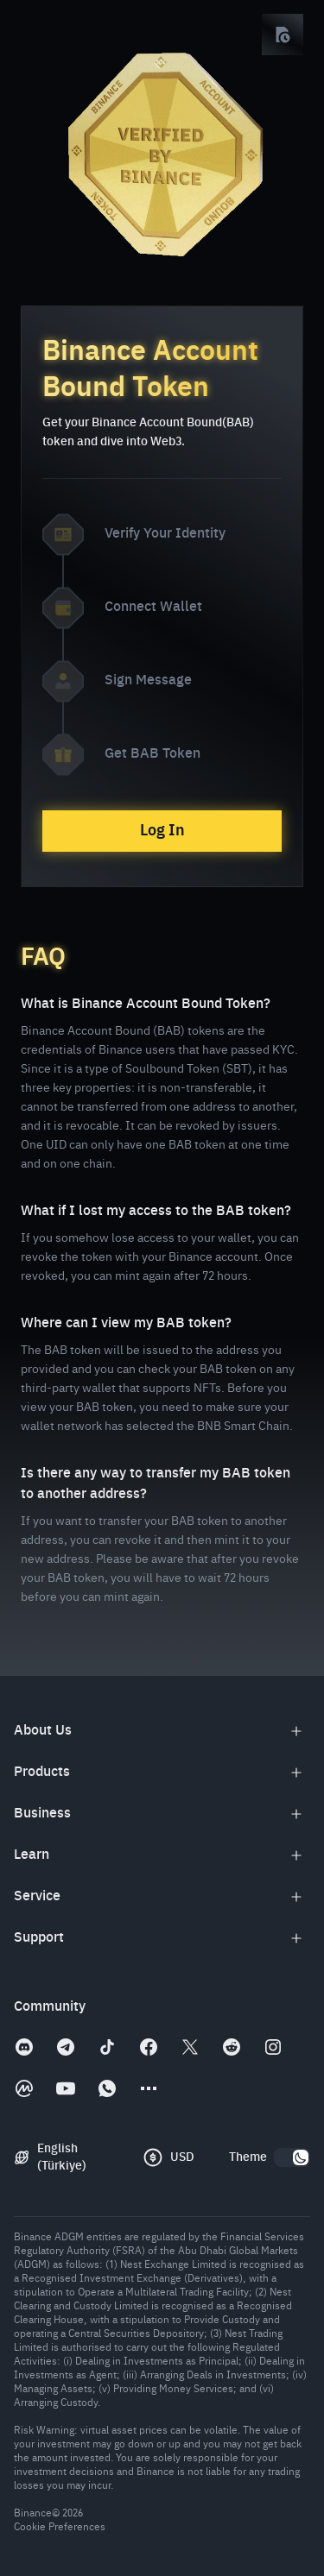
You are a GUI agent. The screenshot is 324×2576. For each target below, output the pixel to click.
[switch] (292, 2157)
